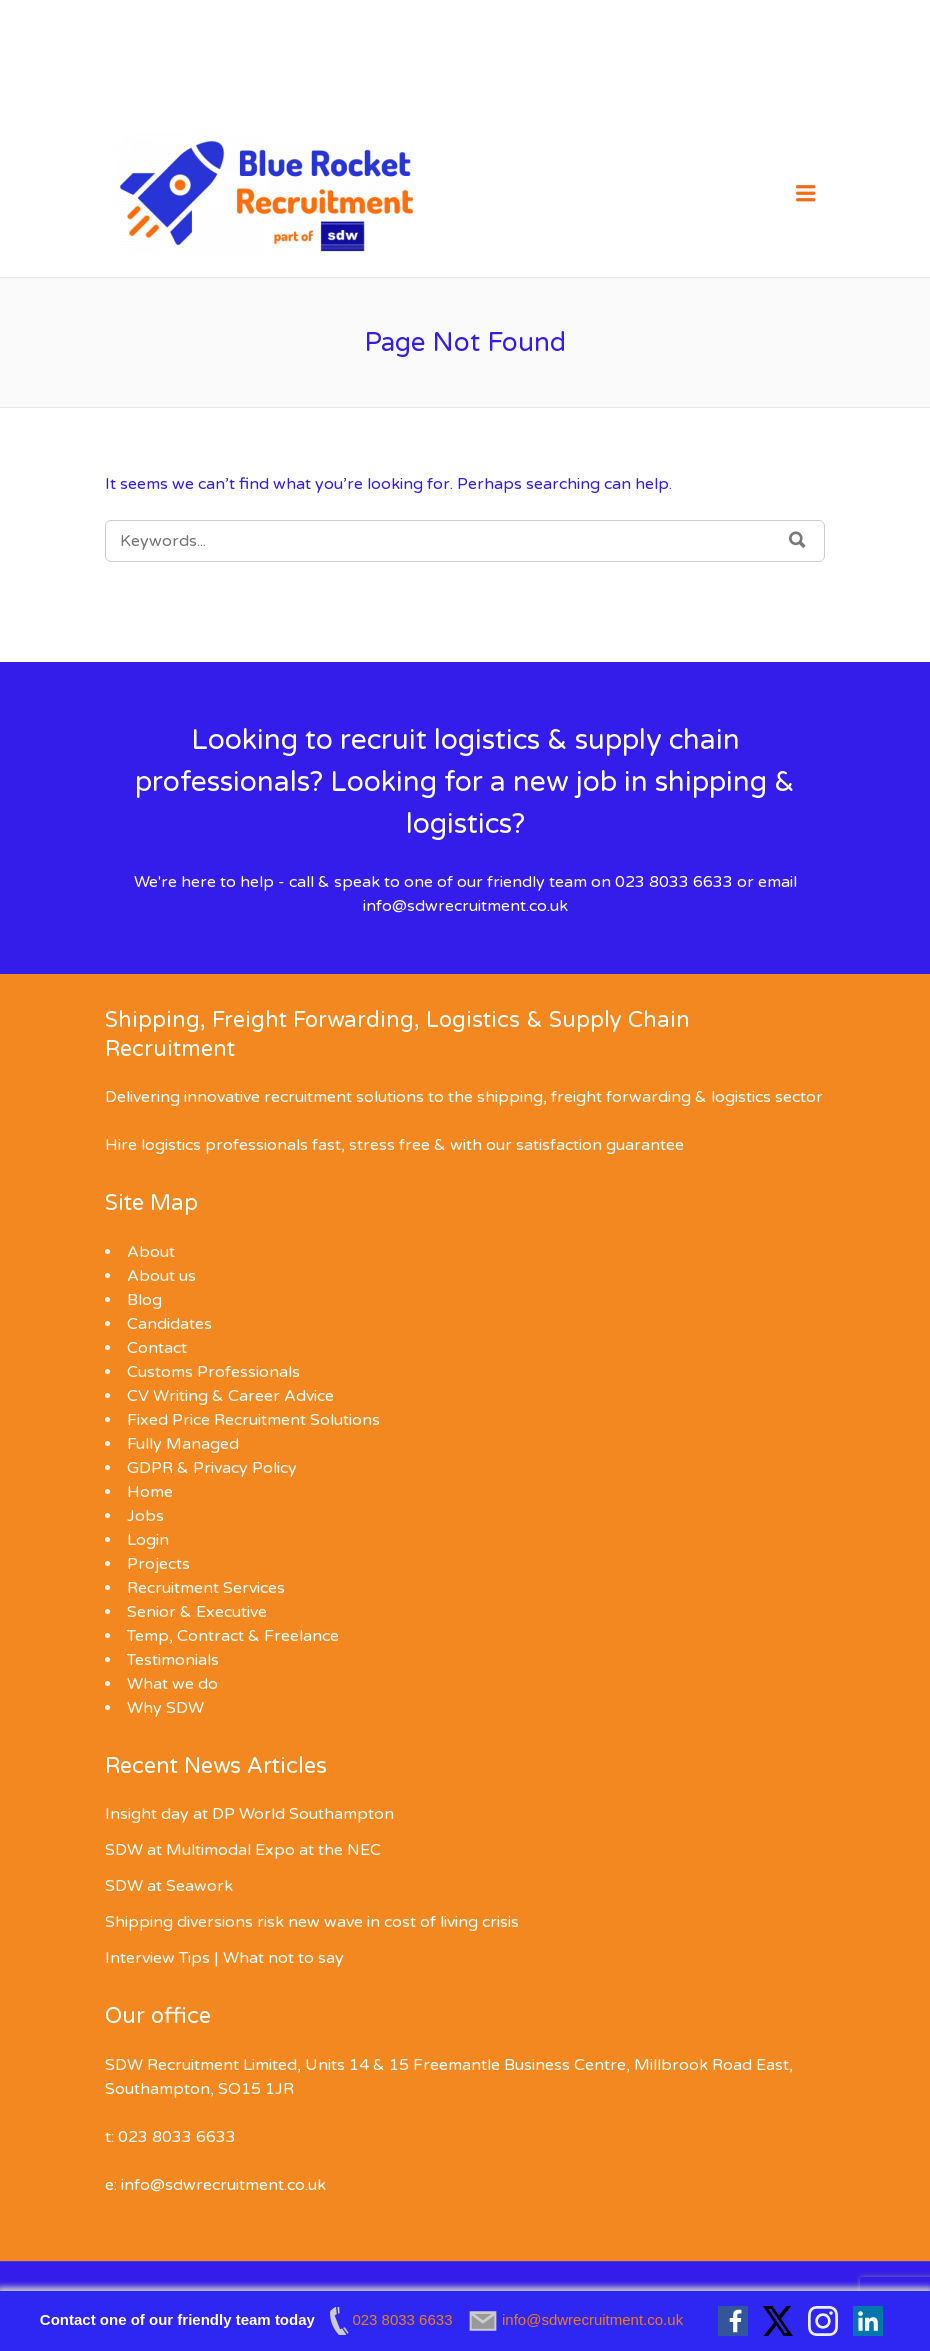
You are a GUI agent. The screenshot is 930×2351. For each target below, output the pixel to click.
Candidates (169, 1324)
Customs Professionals (213, 1372)
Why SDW (165, 1708)
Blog (144, 1300)
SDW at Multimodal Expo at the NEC (243, 1850)
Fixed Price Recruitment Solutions (253, 1420)
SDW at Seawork (169, 1886)
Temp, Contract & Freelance (233, 1636)
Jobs (145, 1516)
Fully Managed (183, 1444)
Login (148, 1540)
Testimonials (173, 1660)
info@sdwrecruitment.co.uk (465, 906)
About (151, 1252)
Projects (158, 1564)
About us (161, 1276)
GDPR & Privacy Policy (212, 1468)
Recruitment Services (206, 1588)
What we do (172, 1684)
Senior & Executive (197, 1612)
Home (150, 1492)
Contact (157, 1348)
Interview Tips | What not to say (224, 1958)
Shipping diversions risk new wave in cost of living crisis (312, 1922)
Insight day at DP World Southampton (249, 1814)
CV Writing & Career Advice (230, 1396)
